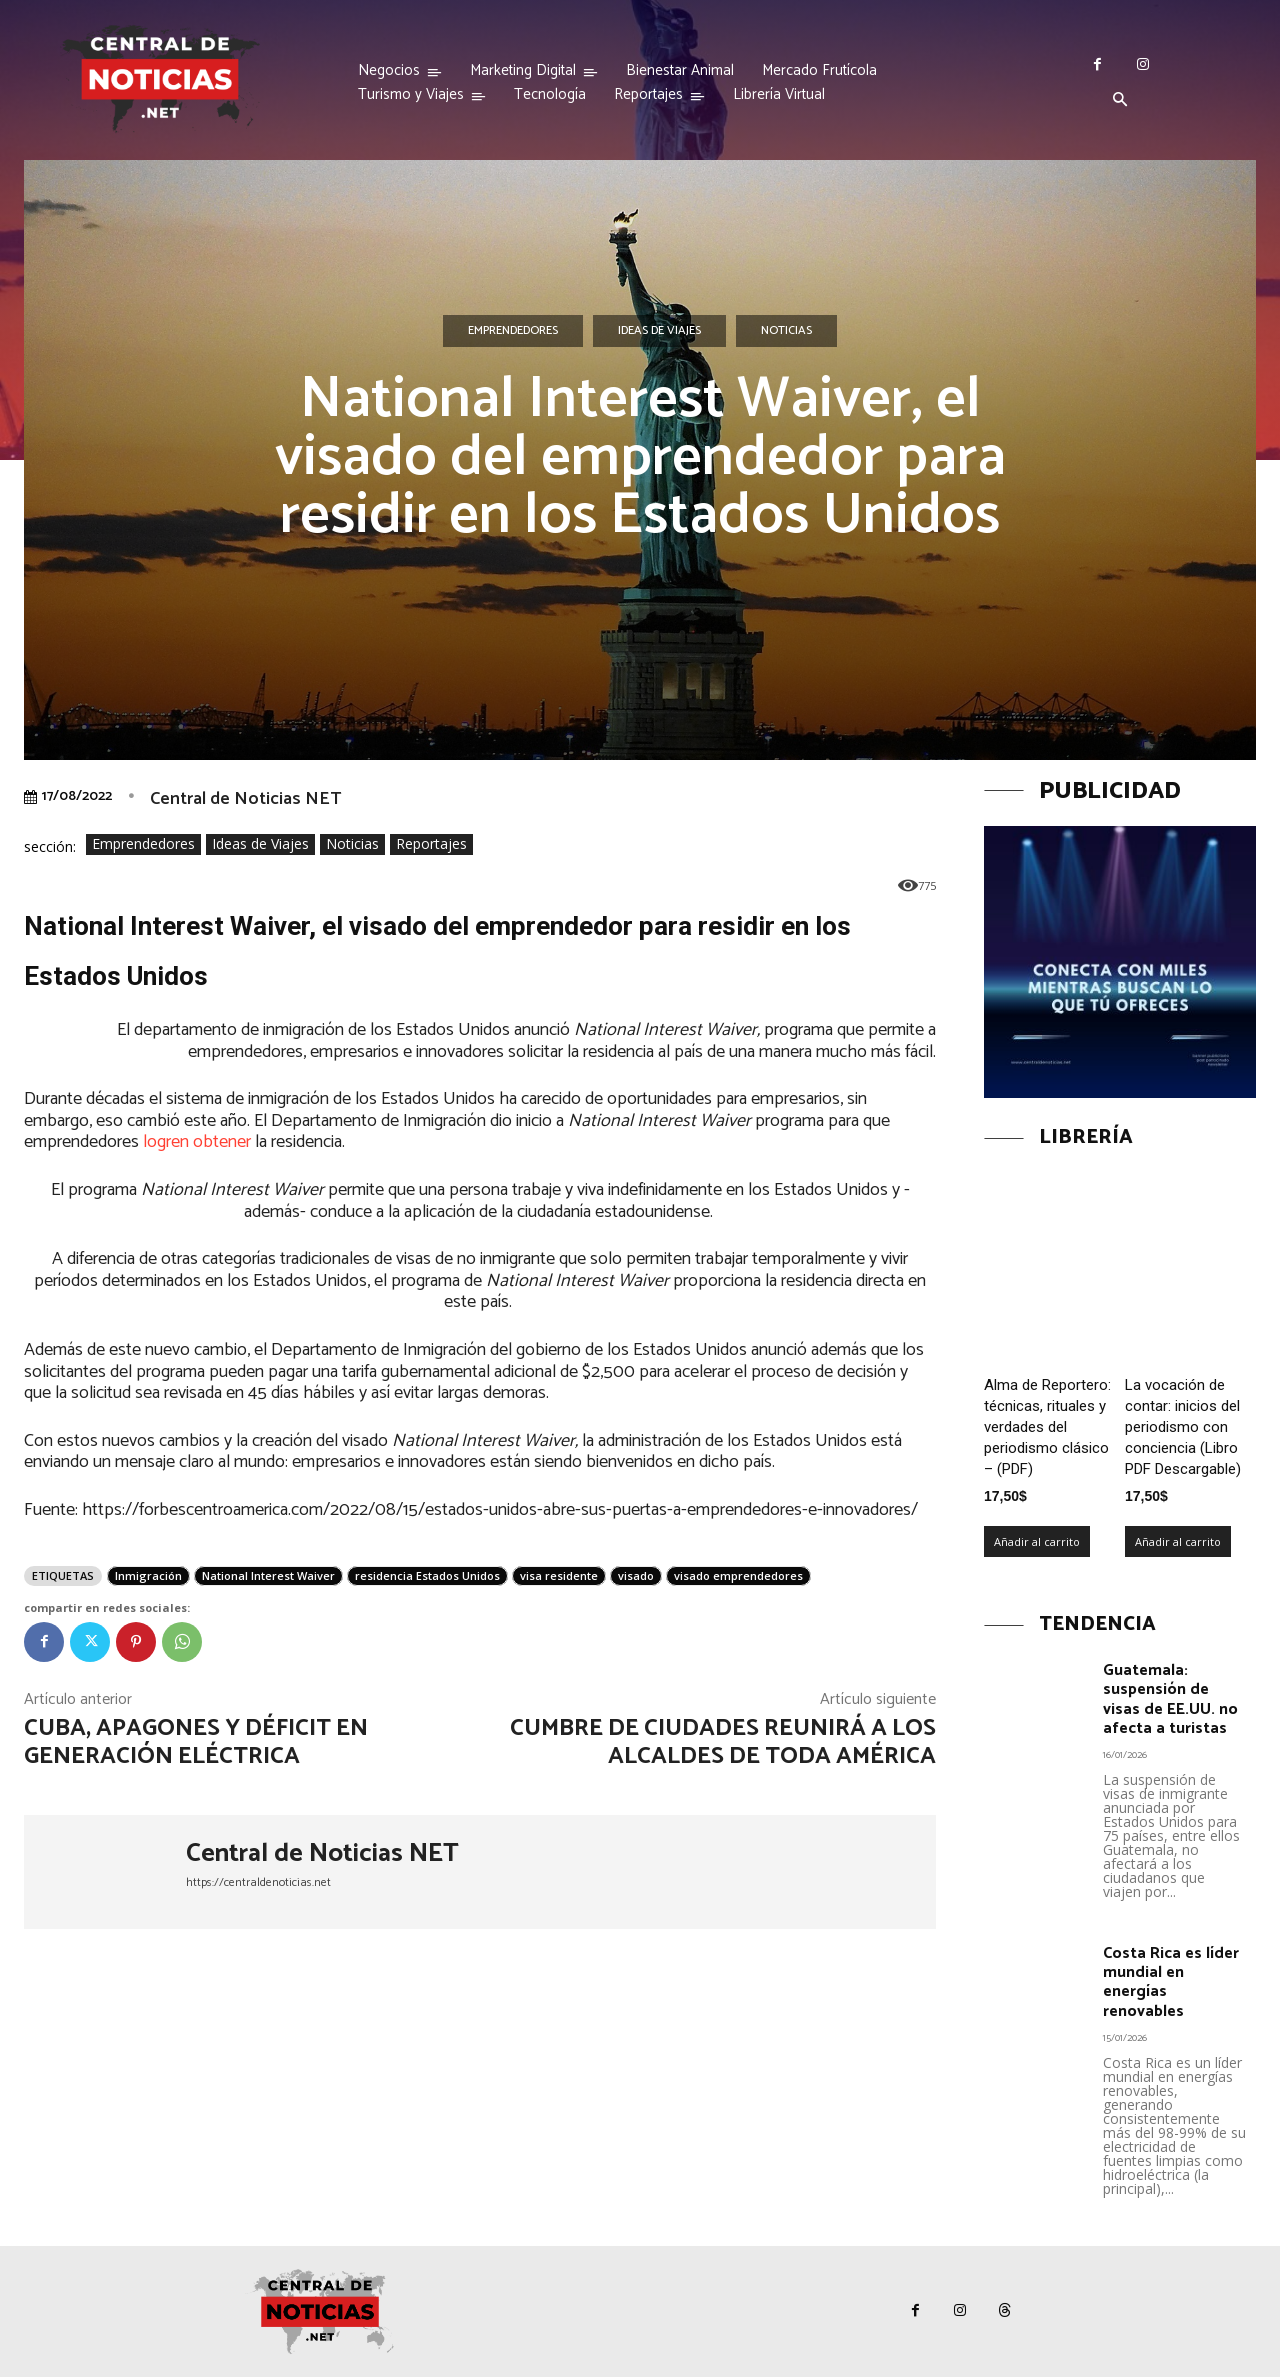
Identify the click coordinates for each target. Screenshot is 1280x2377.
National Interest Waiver (268, 1575)
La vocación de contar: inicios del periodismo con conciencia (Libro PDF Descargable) (1183, 1427)
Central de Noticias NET (245, 799)
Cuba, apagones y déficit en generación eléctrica (196, 1743)
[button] (1120, 101)
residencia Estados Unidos (427, 1575)
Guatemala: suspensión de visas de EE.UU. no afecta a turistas (1170, 1699)
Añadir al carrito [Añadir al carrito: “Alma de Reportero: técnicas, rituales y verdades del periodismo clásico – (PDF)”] (1037, 1541)
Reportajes (431, 844)
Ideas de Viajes (659, 331)
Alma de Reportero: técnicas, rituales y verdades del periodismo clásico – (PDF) (1047, 1427)
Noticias (786, 331)
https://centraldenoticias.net (258, 1882)
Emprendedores (513, 331)
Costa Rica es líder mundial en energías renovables (1171, 1982)
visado (636, 1575)
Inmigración (148, 1575)
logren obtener (199, 1142)
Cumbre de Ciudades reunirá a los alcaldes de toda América (723, 1743)
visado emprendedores (738, 1575)
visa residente (559, 1575)
